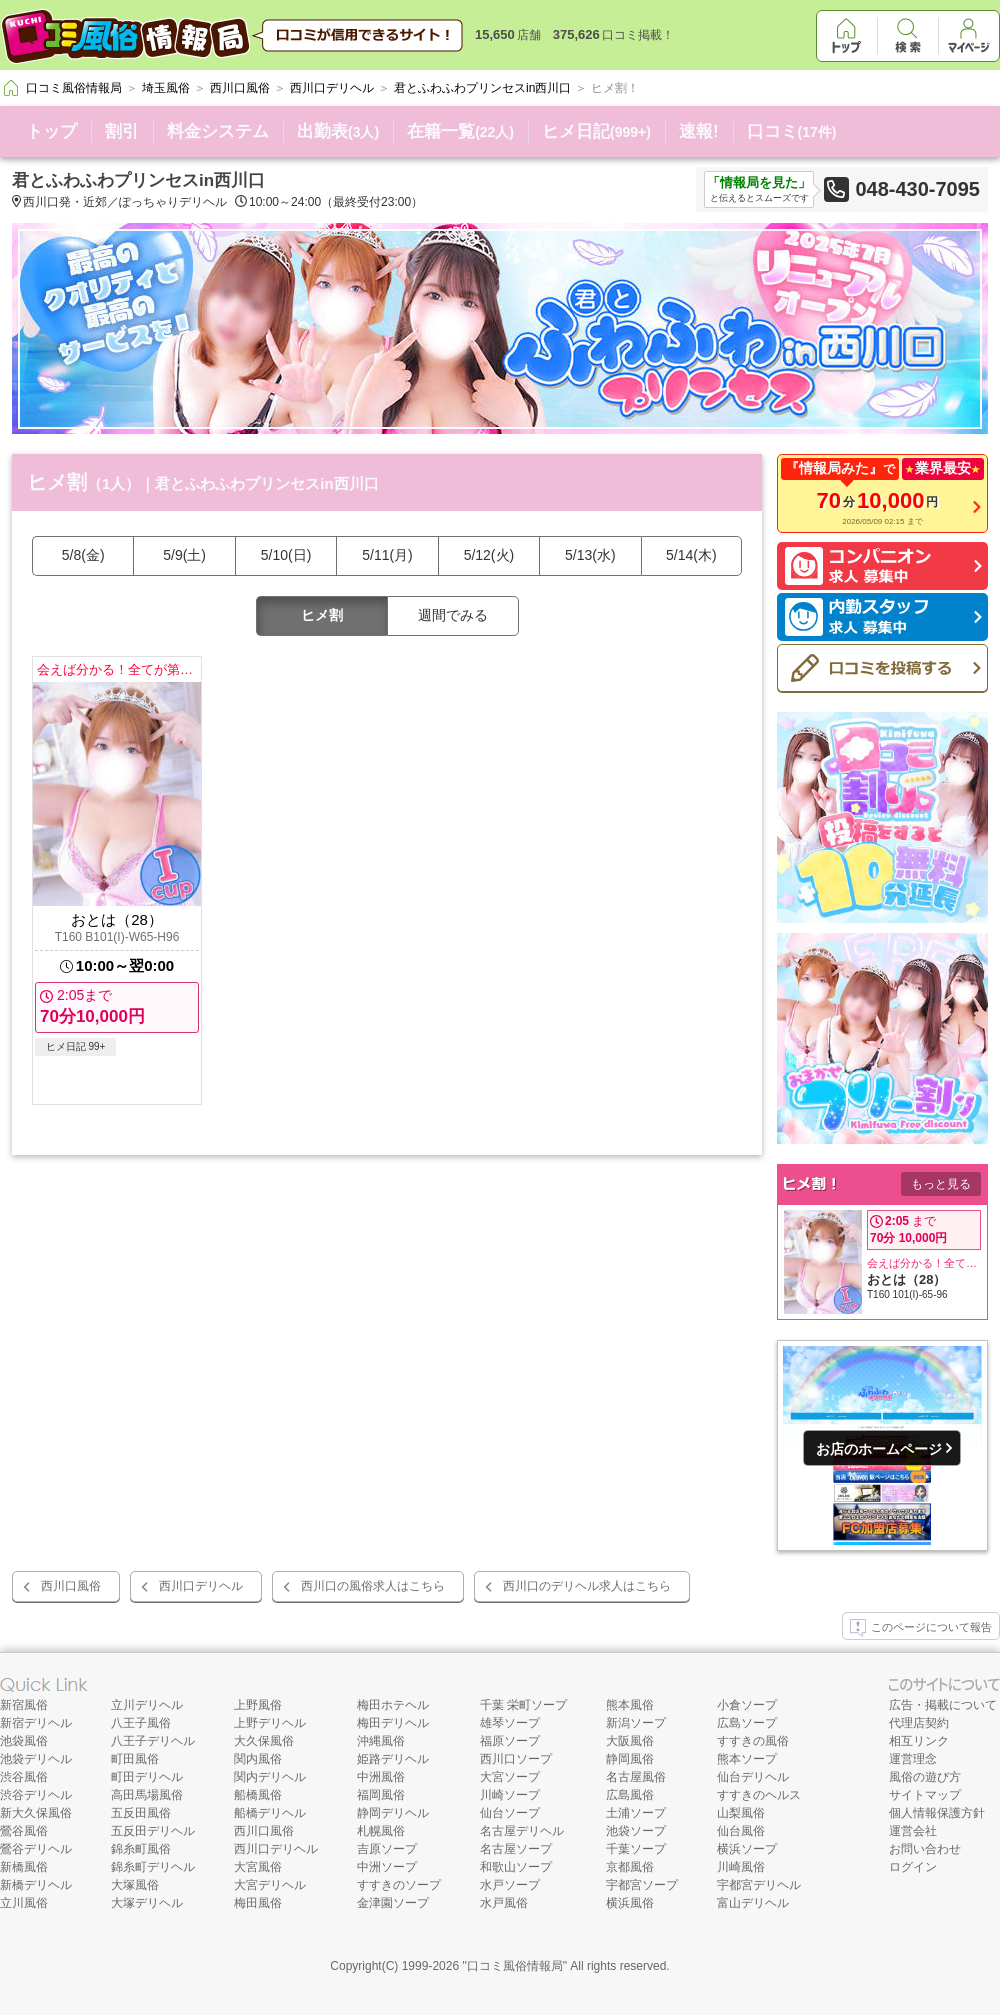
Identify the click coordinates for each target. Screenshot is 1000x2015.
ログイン (913, 1867)
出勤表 (338, 131)
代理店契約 (919, 1723)
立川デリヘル (147, 1705)
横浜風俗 (630, 1903)
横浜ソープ (747, 1849)
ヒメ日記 (596, 131)
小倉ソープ (747, 1705)
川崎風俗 (741, 1867)
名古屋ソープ (516, 1849)
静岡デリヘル (393, 1813)
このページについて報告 (921, 1628)
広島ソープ (747, 1723)
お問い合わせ (925, 1849)
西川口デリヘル (201, 1586)
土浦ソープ (636, 1813)
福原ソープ (510, 1741)
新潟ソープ (636, 1723)
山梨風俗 (741, 1813)
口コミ (792, 131)
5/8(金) (83, 555)
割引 (122, 131)
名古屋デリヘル (522, 1831)
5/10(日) (286, 555)
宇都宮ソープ (642, 1885)
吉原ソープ (387, 1849)
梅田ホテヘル (393, 1705)
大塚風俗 (135, 1885)
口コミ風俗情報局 (515, 1966)
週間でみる (453, 615)
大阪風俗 (630, 1741)
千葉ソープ (636, 1849)
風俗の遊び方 (925, 1777)
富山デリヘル (753, 1903)
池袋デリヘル (36, 1759)
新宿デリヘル (36, 1723)
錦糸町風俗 (141, 1849)
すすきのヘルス (759, 1795)
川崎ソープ (510, 1795)
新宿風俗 (24, 1705)
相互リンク (919, 1741)
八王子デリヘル (153, 1741)
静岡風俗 (630, 1759)
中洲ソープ (387, 1867)
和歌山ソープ (516, 1867)
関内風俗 (258, 1759)
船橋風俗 (258, 1795)
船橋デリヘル (270, 1813)
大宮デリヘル (270, 1885)
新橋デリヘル (36, 1885)
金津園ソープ (393, 1903)
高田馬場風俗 (147, 1795)
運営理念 (913, 1759)
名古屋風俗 (636, 1777)
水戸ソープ (510, 1885)
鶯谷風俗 (24, 1831)
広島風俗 (630, 1795)
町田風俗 (135, 1759)
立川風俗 (24, 1903)
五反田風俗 (141, 1813)
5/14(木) (691, 555)
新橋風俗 (24, 1867)
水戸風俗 (504, 1903)
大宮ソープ (510, 1777)
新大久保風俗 (36, 1813)
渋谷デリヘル (36, 1795)
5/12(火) (489, 555)
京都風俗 (630, 1867)
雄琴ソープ (510, 1723)
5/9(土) (184, 555)
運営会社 (913, 1831)
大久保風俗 (264, 1741)
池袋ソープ (636, 1831)
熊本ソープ (747, 1759)
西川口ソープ (516, 1759)
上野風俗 (258, 1705)
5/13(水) (590, 555)
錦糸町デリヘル (153, 1867)
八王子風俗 (141, 1723)
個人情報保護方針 (937, 1813)
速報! (699, 131)
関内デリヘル (270, 1777)
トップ (51, 131)
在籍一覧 (460, 131)
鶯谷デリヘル (36, 1849)
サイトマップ (925, 1795)
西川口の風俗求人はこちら (373, 1586)
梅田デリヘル (393, 1723)
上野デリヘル (270, 1723)
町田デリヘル (147, 1777)
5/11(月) (387, 555)
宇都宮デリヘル (759, 1885)
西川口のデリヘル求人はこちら (587, 1586)
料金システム (218, 131)
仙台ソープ (510, 1813)
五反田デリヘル (153, 1831)
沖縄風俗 (381, 1741)
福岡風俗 (381, 1795)
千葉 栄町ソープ (523, 1705)
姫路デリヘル (393, 1759)
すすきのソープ (399, 1885)
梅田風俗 (258, 1903)
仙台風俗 (741, 1831)
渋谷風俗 (24, 1777)
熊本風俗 (630, 1705)
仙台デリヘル (753, 1777)
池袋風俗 (24, 1741)
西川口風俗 (71, 1586)
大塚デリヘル (147, 1903)
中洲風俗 (381, 1777)
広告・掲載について (943, 1705)
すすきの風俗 (753, 1741)
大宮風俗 (258, 1867)
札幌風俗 (381, 1831)
